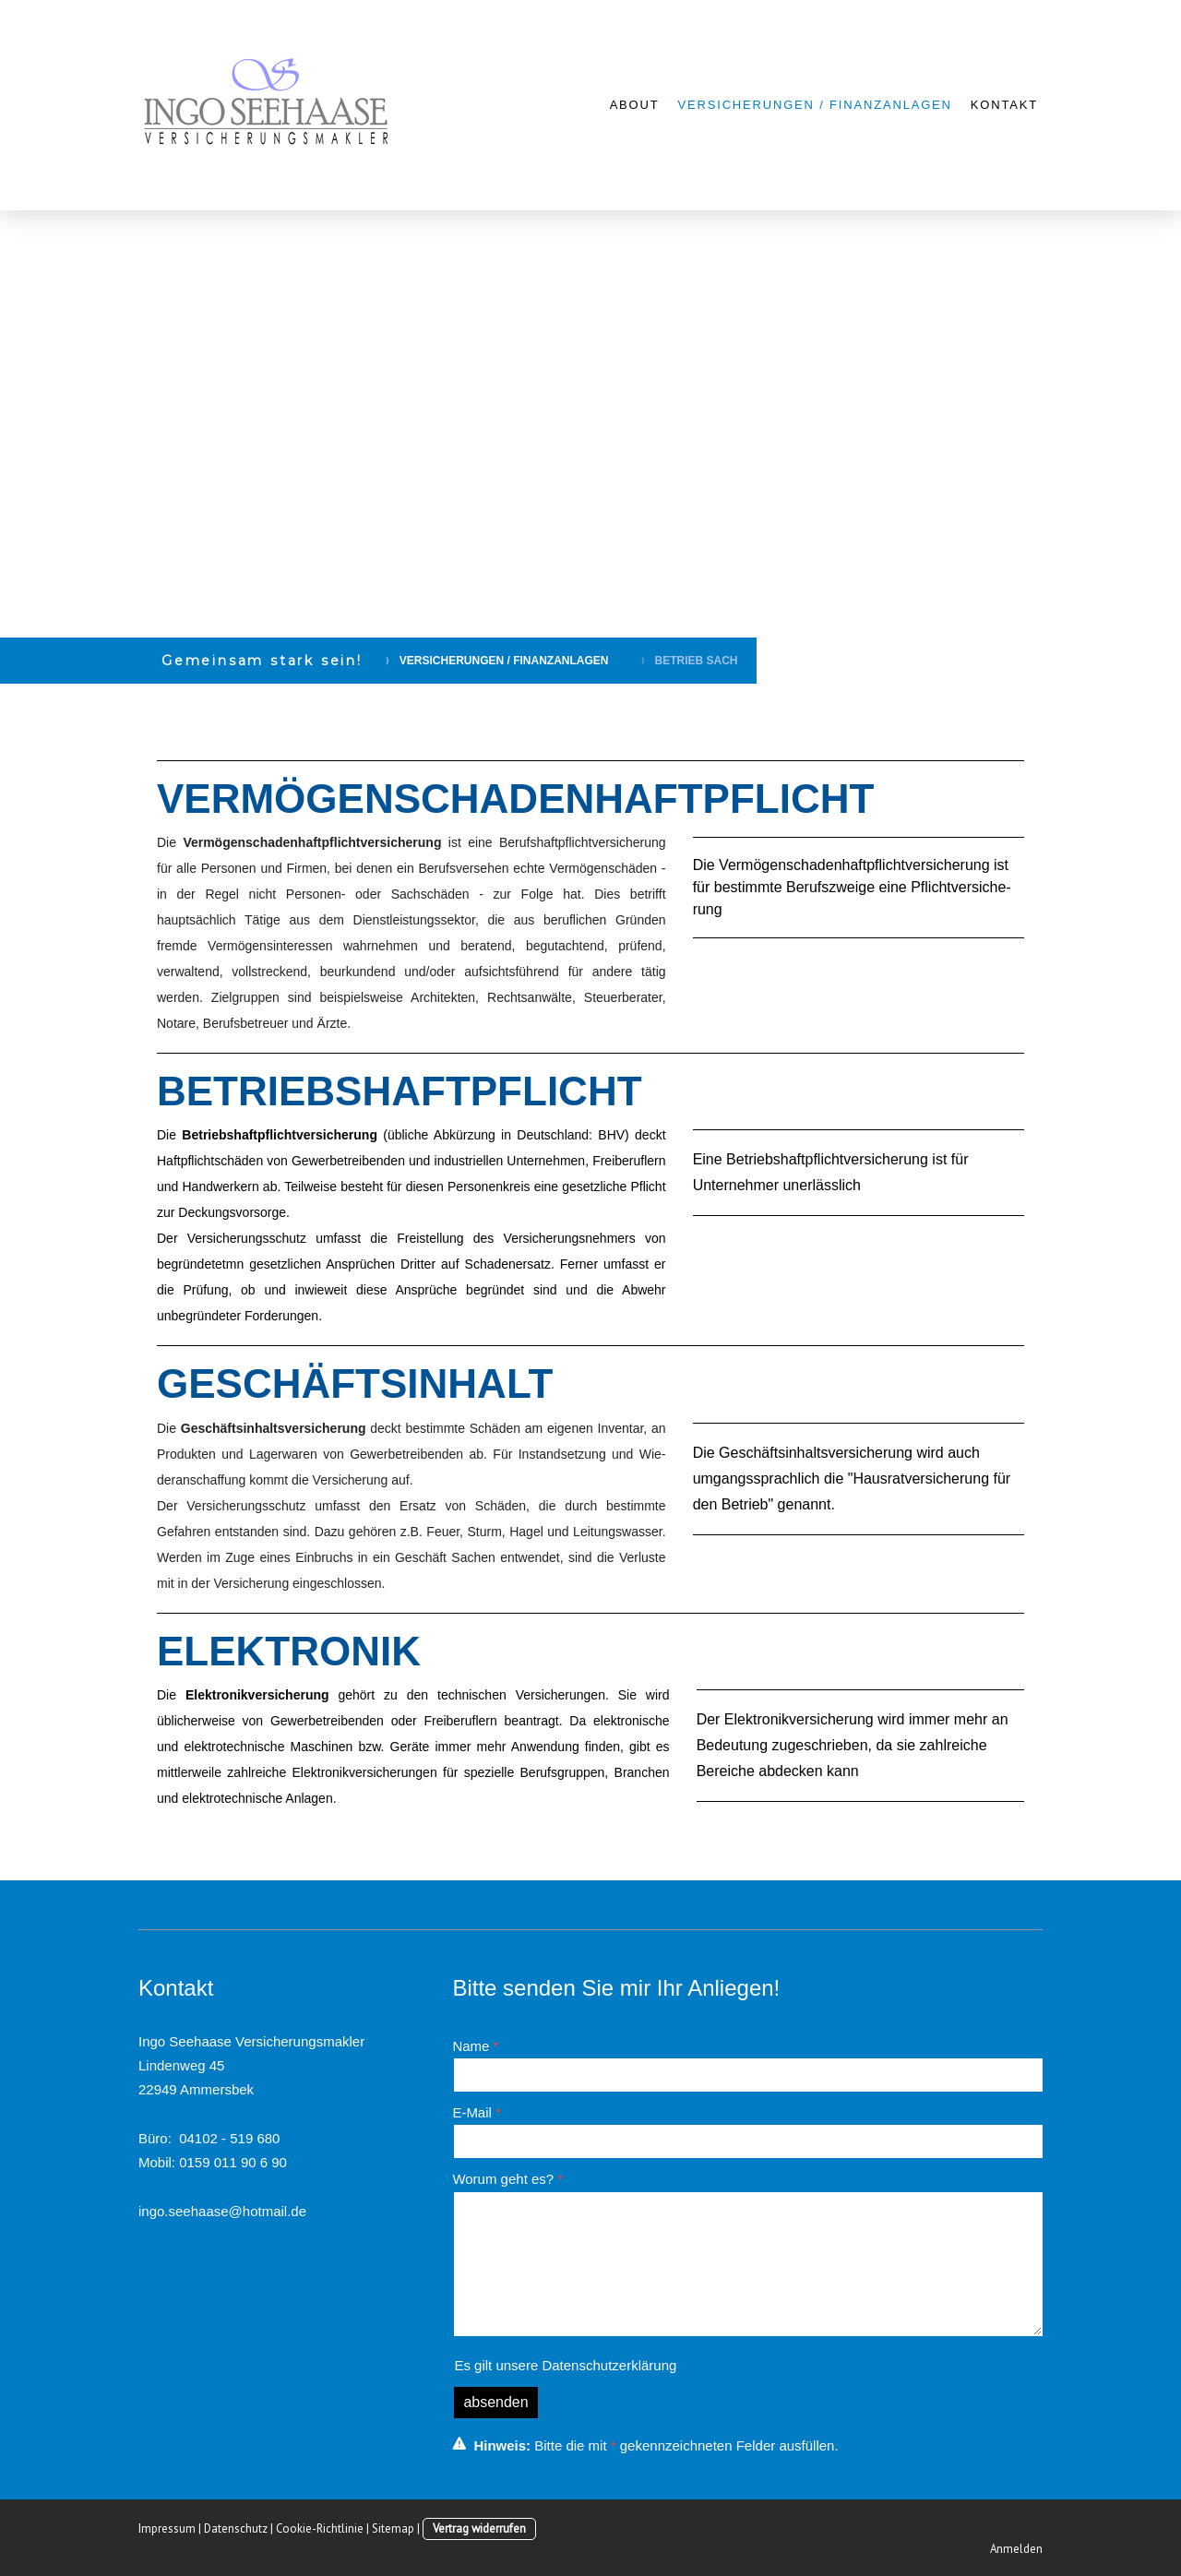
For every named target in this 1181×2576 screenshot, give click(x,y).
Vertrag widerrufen (479, 2528)
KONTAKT (1004, 105)
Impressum (167, 2528)
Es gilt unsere (565, 2365)
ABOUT (635, 105)
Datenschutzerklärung (609, 2365)
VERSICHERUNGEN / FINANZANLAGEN (815, 105)
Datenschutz (236, 2528)
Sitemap (393, 2528)
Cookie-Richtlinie (320, 2528)
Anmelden (1016, 2549)
